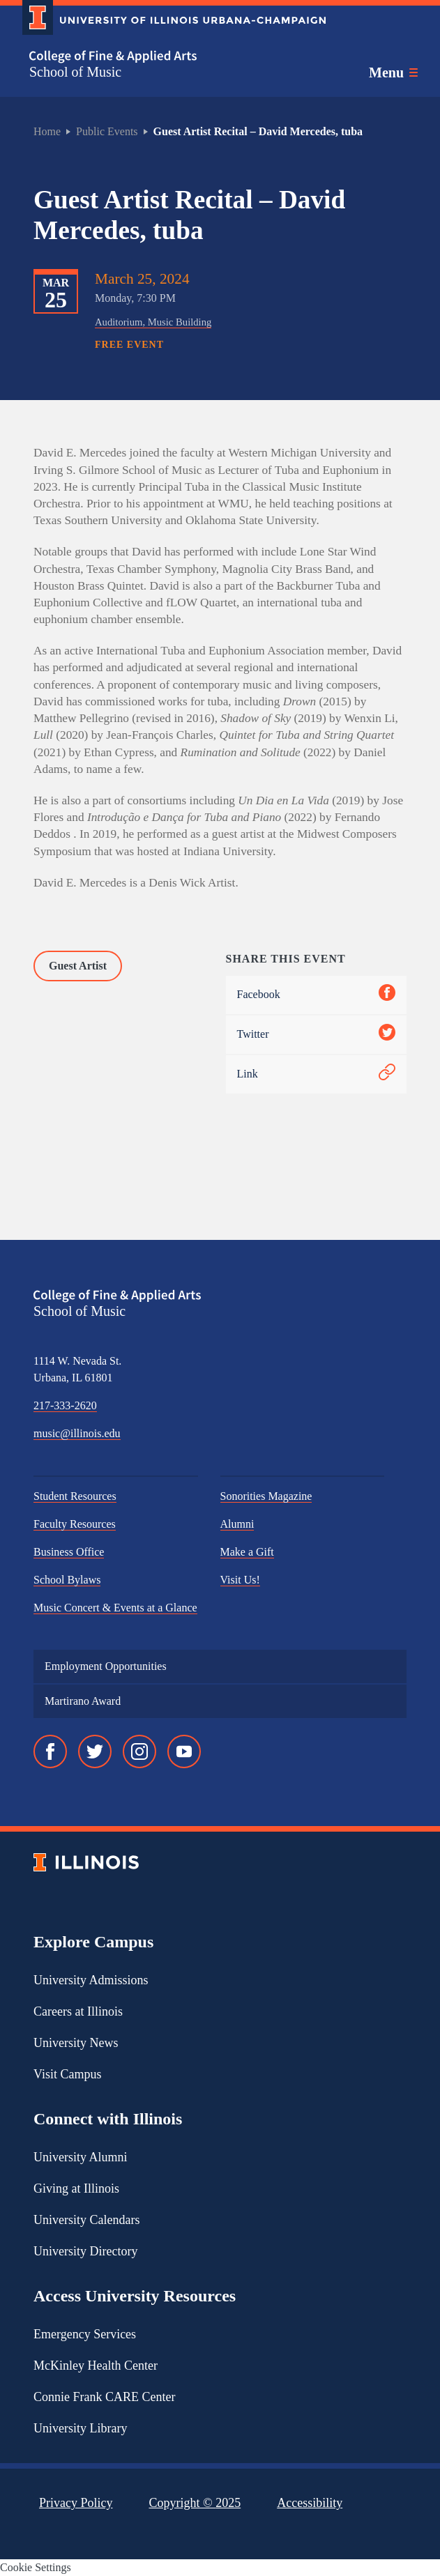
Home (47, 131)
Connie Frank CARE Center (104, 2397)
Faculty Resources (74, 1524)
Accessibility (309, 2503)
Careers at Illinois (78, 2011)
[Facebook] (50, 1751)
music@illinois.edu (77, 1433)
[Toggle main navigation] (393, 72)
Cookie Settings (35, 2567)
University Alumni (80, 2157)
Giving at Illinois (76, 2188)
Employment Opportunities (106, 1666)
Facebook (316, 995)
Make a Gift (247, 1552)
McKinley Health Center (95, 2365)
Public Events (106, 131)
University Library (80, 2428)
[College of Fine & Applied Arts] (168, 56)
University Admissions (91, 1980)
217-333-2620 (65, 1405)
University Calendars (86, 2220)
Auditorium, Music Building (153, 322)
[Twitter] (95, 1751)
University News (75, 2043)
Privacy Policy (76, 2503)
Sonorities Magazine (266, 1496)
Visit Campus (67, 2074)
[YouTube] (184, 1751)
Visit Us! (240, 1580)
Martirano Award (83, 1701)
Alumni (237, 1524)
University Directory (85, 2251)
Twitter (316, 1034)
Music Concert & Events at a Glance (115, 1607)
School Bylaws (66, 1580)
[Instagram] (139, 1751)
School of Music (75, 71)
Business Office (68, 1552)
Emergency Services (84, 2334)
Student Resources (74, 1496)
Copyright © (195, 2503)
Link (316, 1074)
